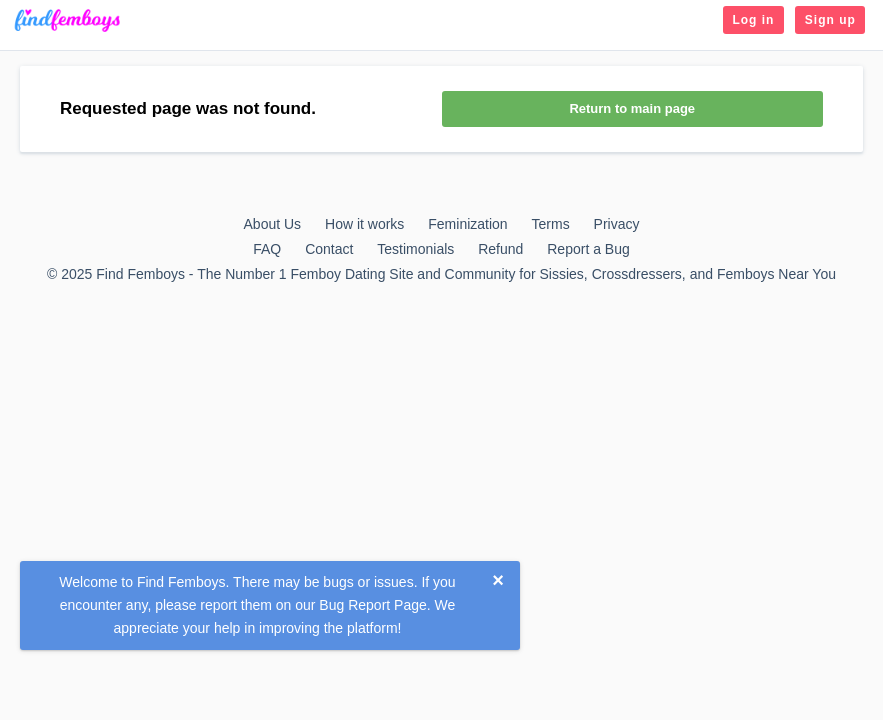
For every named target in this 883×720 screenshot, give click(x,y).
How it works (364, 224)
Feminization (467, 224)
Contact (329, 249)
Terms (551, 224)
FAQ (267, 249)
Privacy (617, 224)
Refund (500, 249)
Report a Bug (588, 249)
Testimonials (415, 249)
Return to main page (632, 108)
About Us (273, 224)
